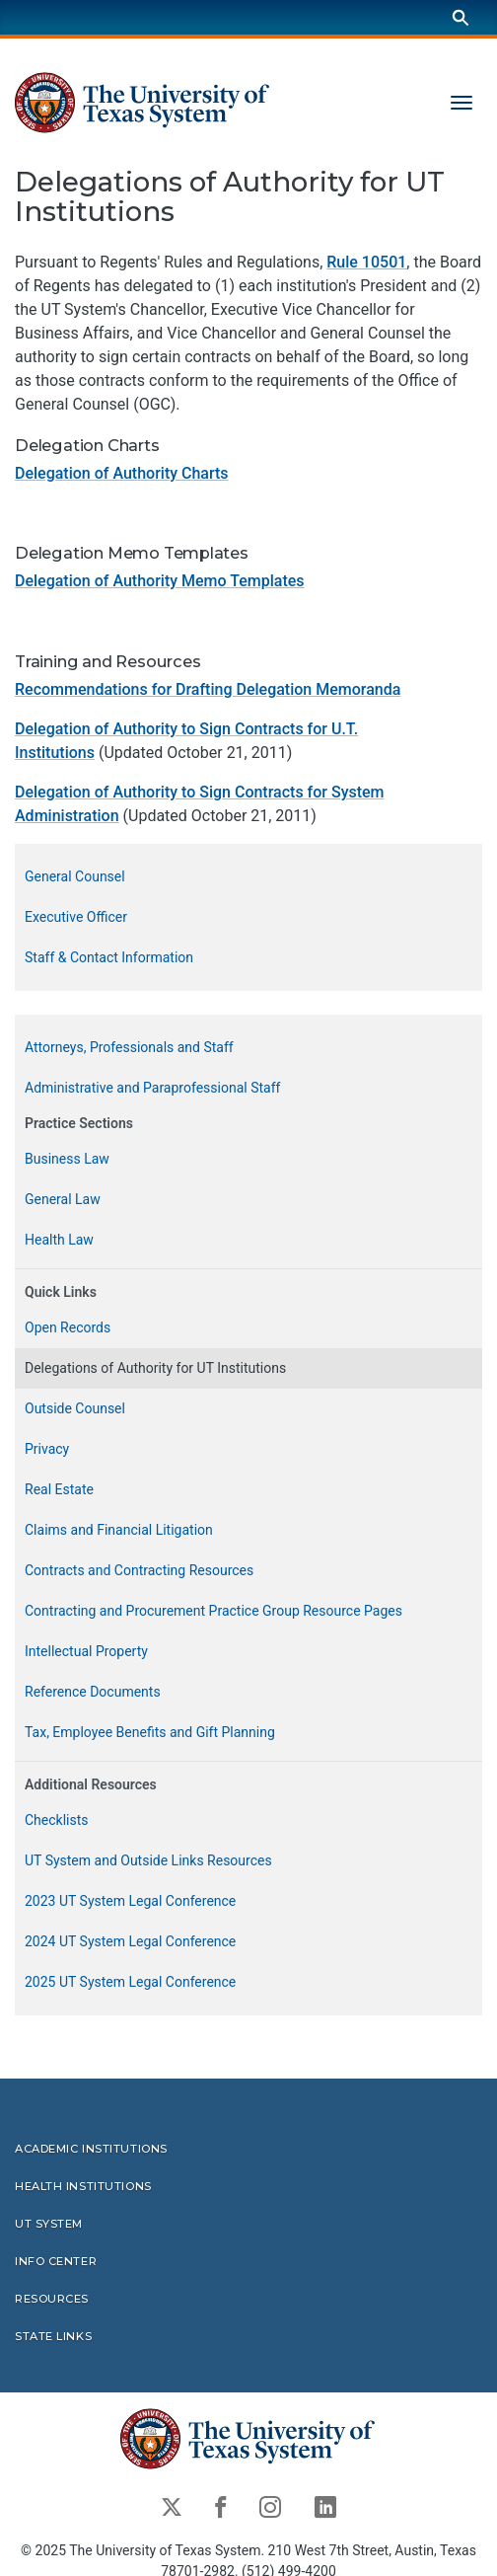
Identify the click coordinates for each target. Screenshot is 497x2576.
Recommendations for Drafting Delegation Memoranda (207, 689)
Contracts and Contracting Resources (139, 1570)
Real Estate (59, 1489)
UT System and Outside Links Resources (148, 1860)
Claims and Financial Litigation (119, 1530)
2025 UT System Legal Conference (130, 1982)
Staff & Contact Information (109, 957)
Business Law (67, 1159)
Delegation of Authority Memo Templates (160, 581)
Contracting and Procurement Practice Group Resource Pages (213, 1611)
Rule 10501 (366, 262)
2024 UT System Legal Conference (130, 1941)
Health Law (59, 1240)
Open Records (67, 1327)
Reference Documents (93, 1692)
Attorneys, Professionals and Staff (129, 1047)
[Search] (460, 17)
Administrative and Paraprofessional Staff (152, 1088)
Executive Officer (76, 917)
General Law (63, 1199)
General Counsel (75, 876)
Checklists (57, 1820)
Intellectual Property (86, 1651)
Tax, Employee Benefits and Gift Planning (150, 1732)
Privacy (47, 1449)
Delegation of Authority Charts (122, 473)
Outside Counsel (75, 1408)
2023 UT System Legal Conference (130, 1901)
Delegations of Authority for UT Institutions (155, 1368)
